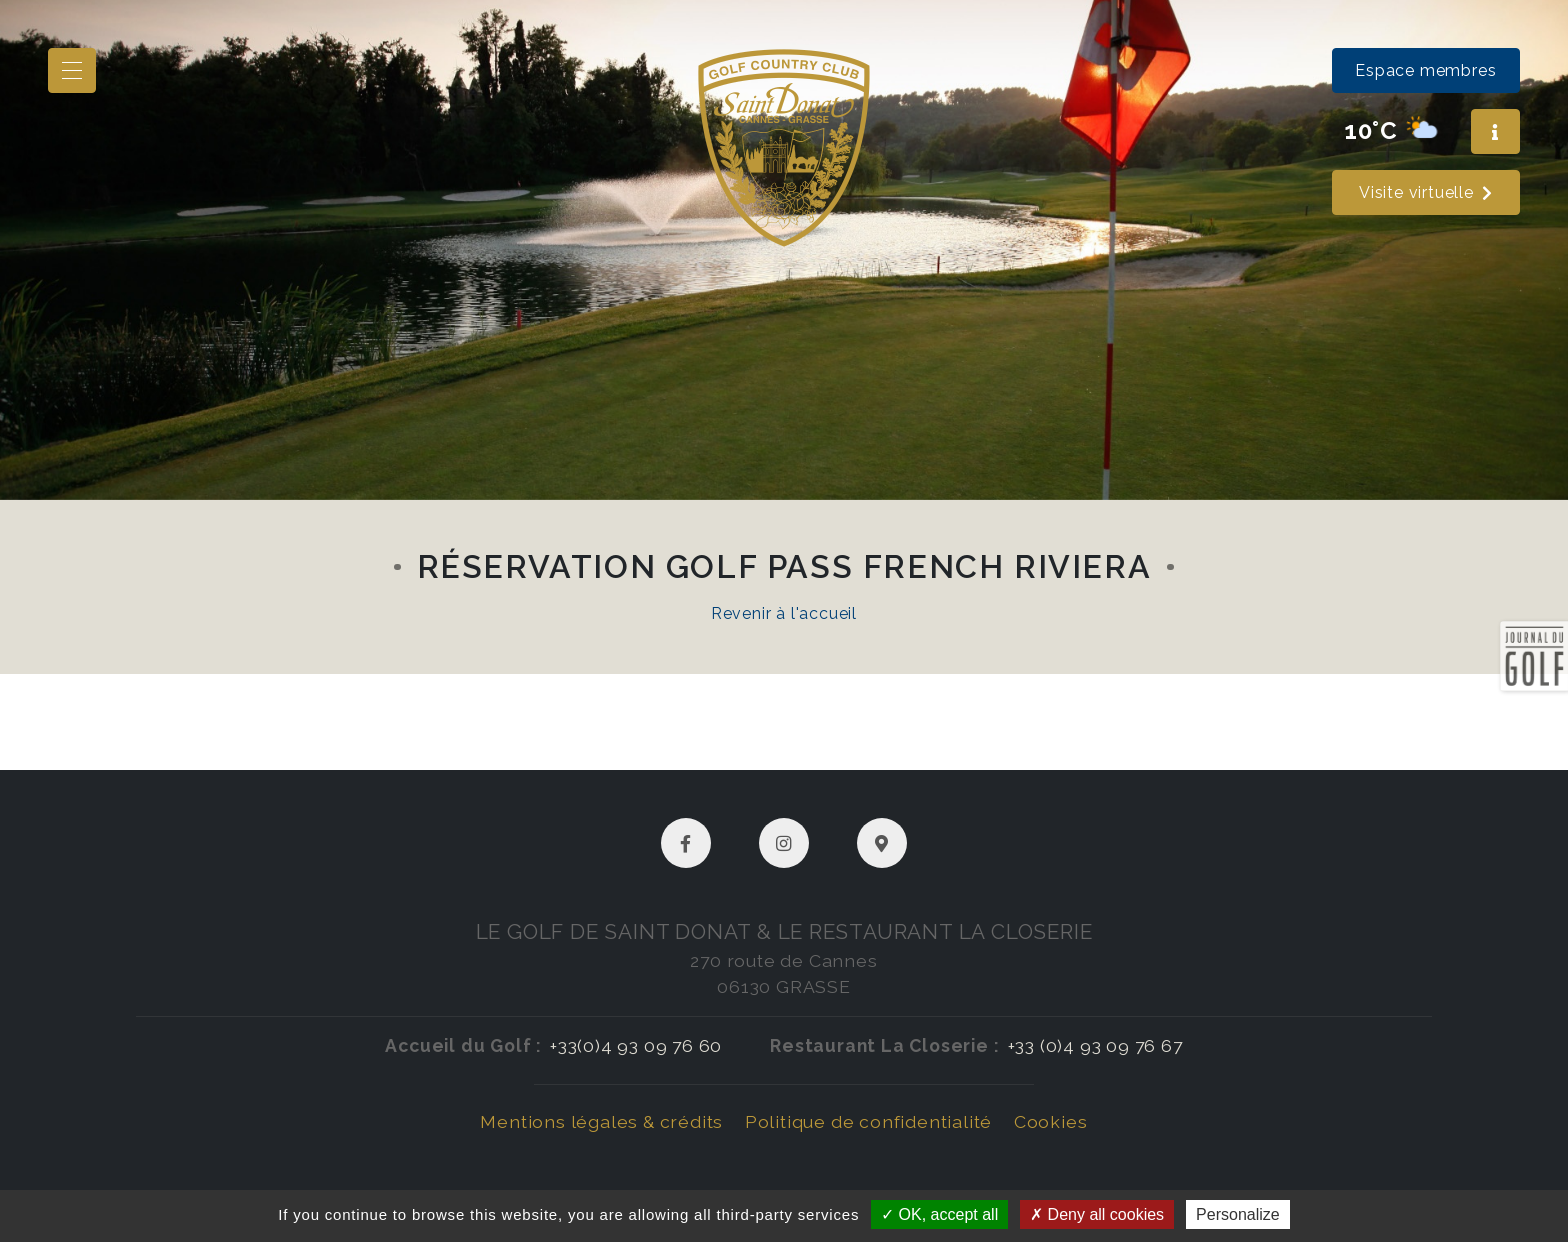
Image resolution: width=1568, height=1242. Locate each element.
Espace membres (1425, 70)
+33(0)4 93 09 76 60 (636, 1045)
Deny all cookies (1097, 1214)
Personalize (1238, 1214)
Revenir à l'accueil (784, 613)
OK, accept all (939, 1214)
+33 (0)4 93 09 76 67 (1095, 1045)
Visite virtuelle (1426, 192)
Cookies (1051, 1121)
